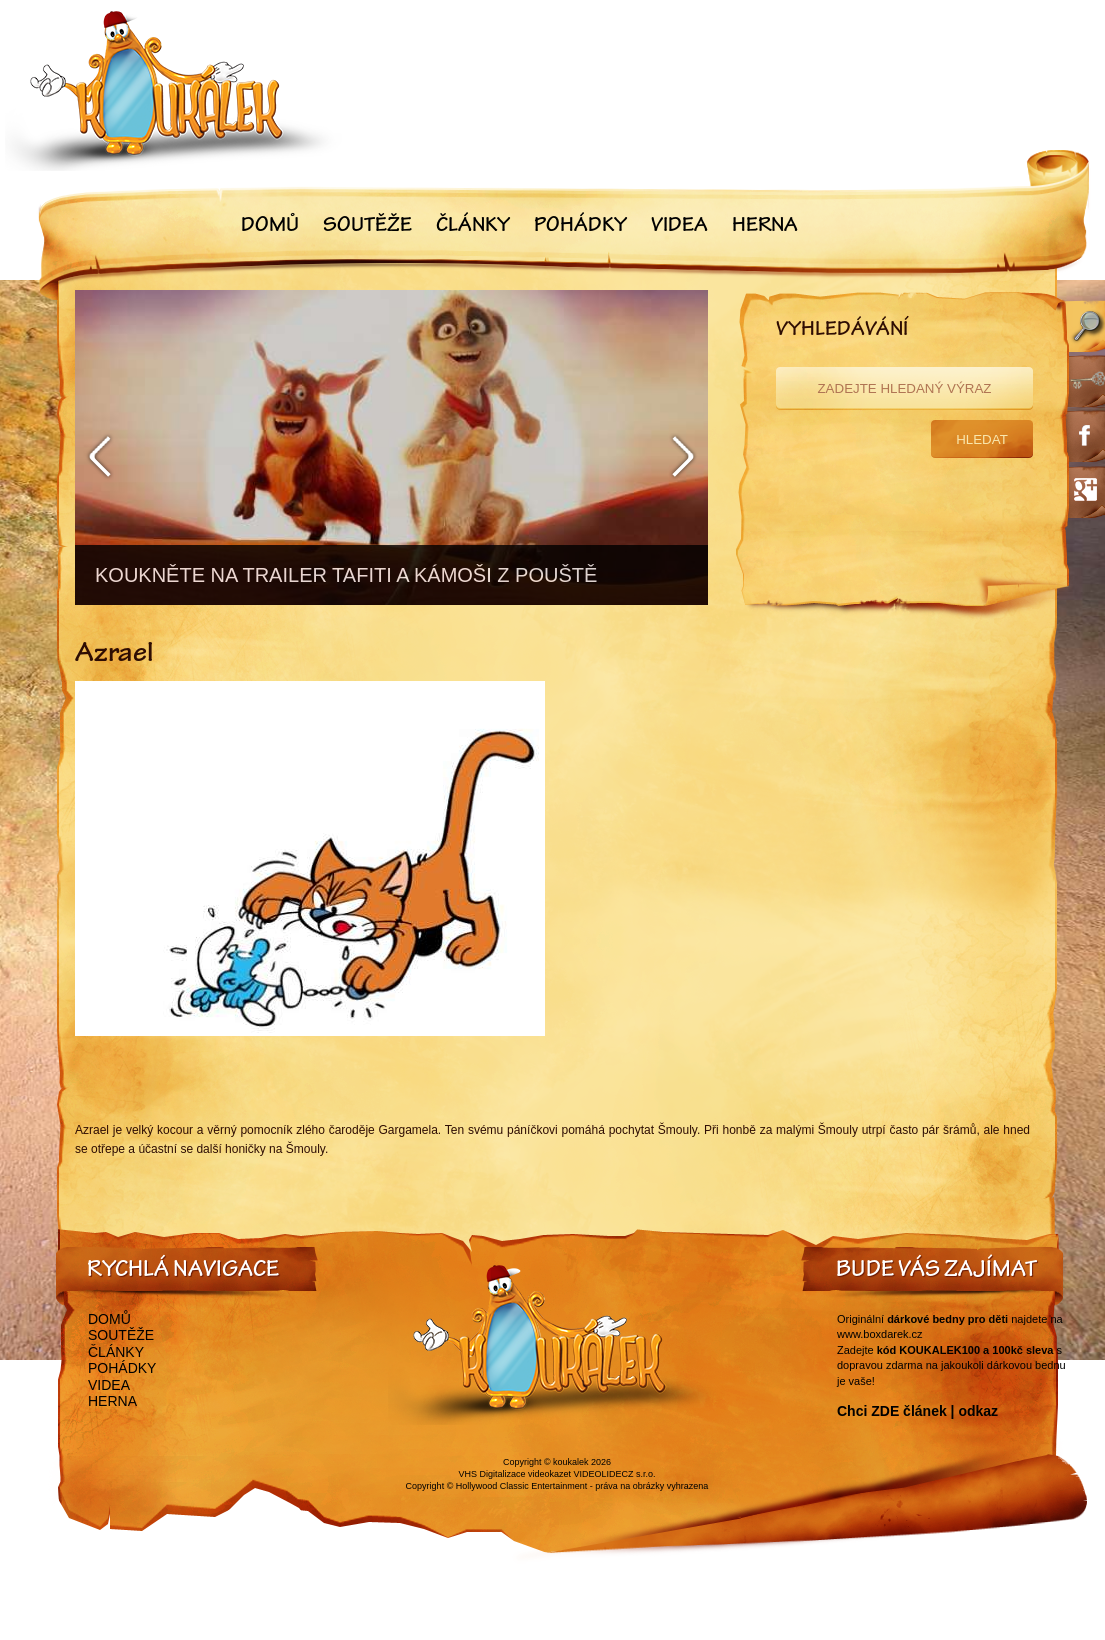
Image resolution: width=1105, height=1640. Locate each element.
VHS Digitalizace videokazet (514, 1474)
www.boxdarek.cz (880, 1334)
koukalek (571, 1462)
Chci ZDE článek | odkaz (917, 1411)
